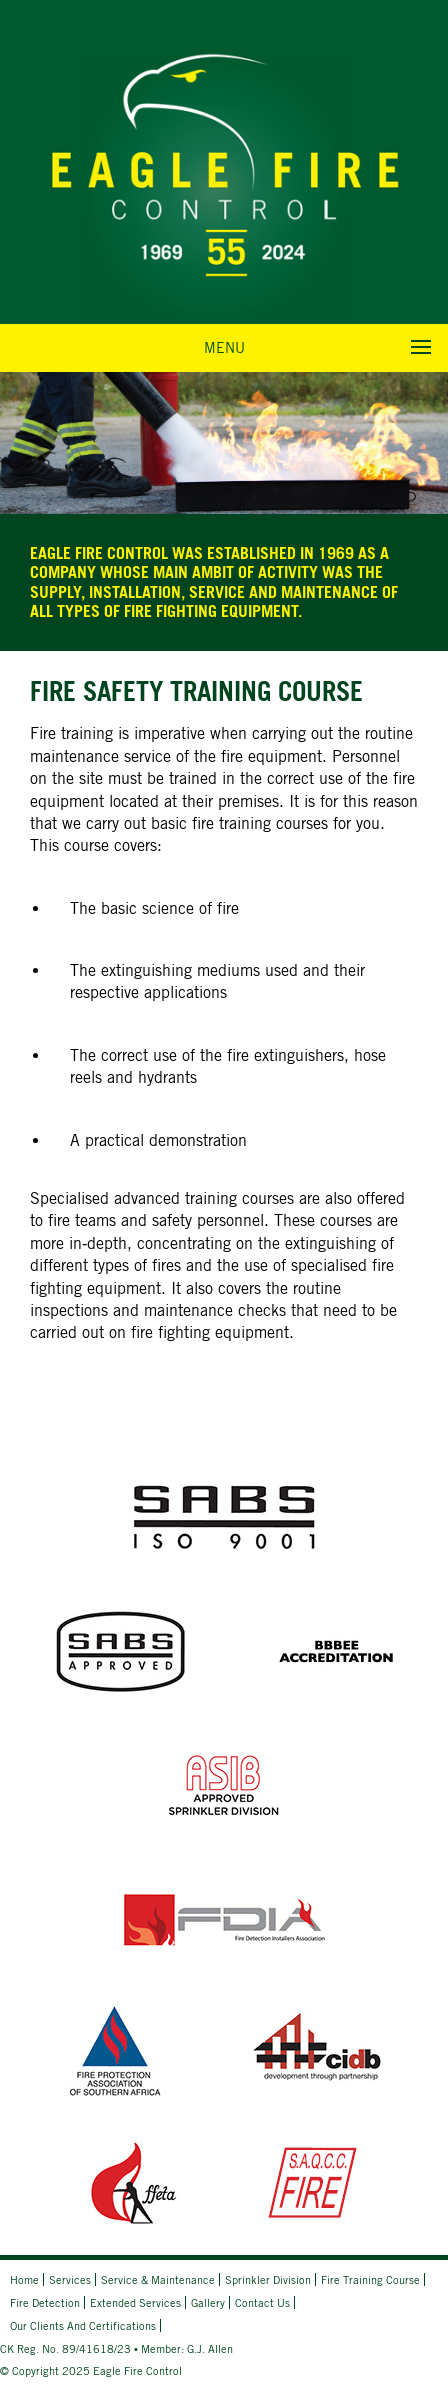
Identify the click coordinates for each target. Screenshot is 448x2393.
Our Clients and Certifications (83, 2325)
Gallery (208, 2302)
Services (70, 2279)
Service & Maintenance (158, 2279)
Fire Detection (45, 2302)
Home (24, 2279)
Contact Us (262, 2302)
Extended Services (135, 2302)
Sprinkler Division (268, 2279)
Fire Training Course (370, 2279)
